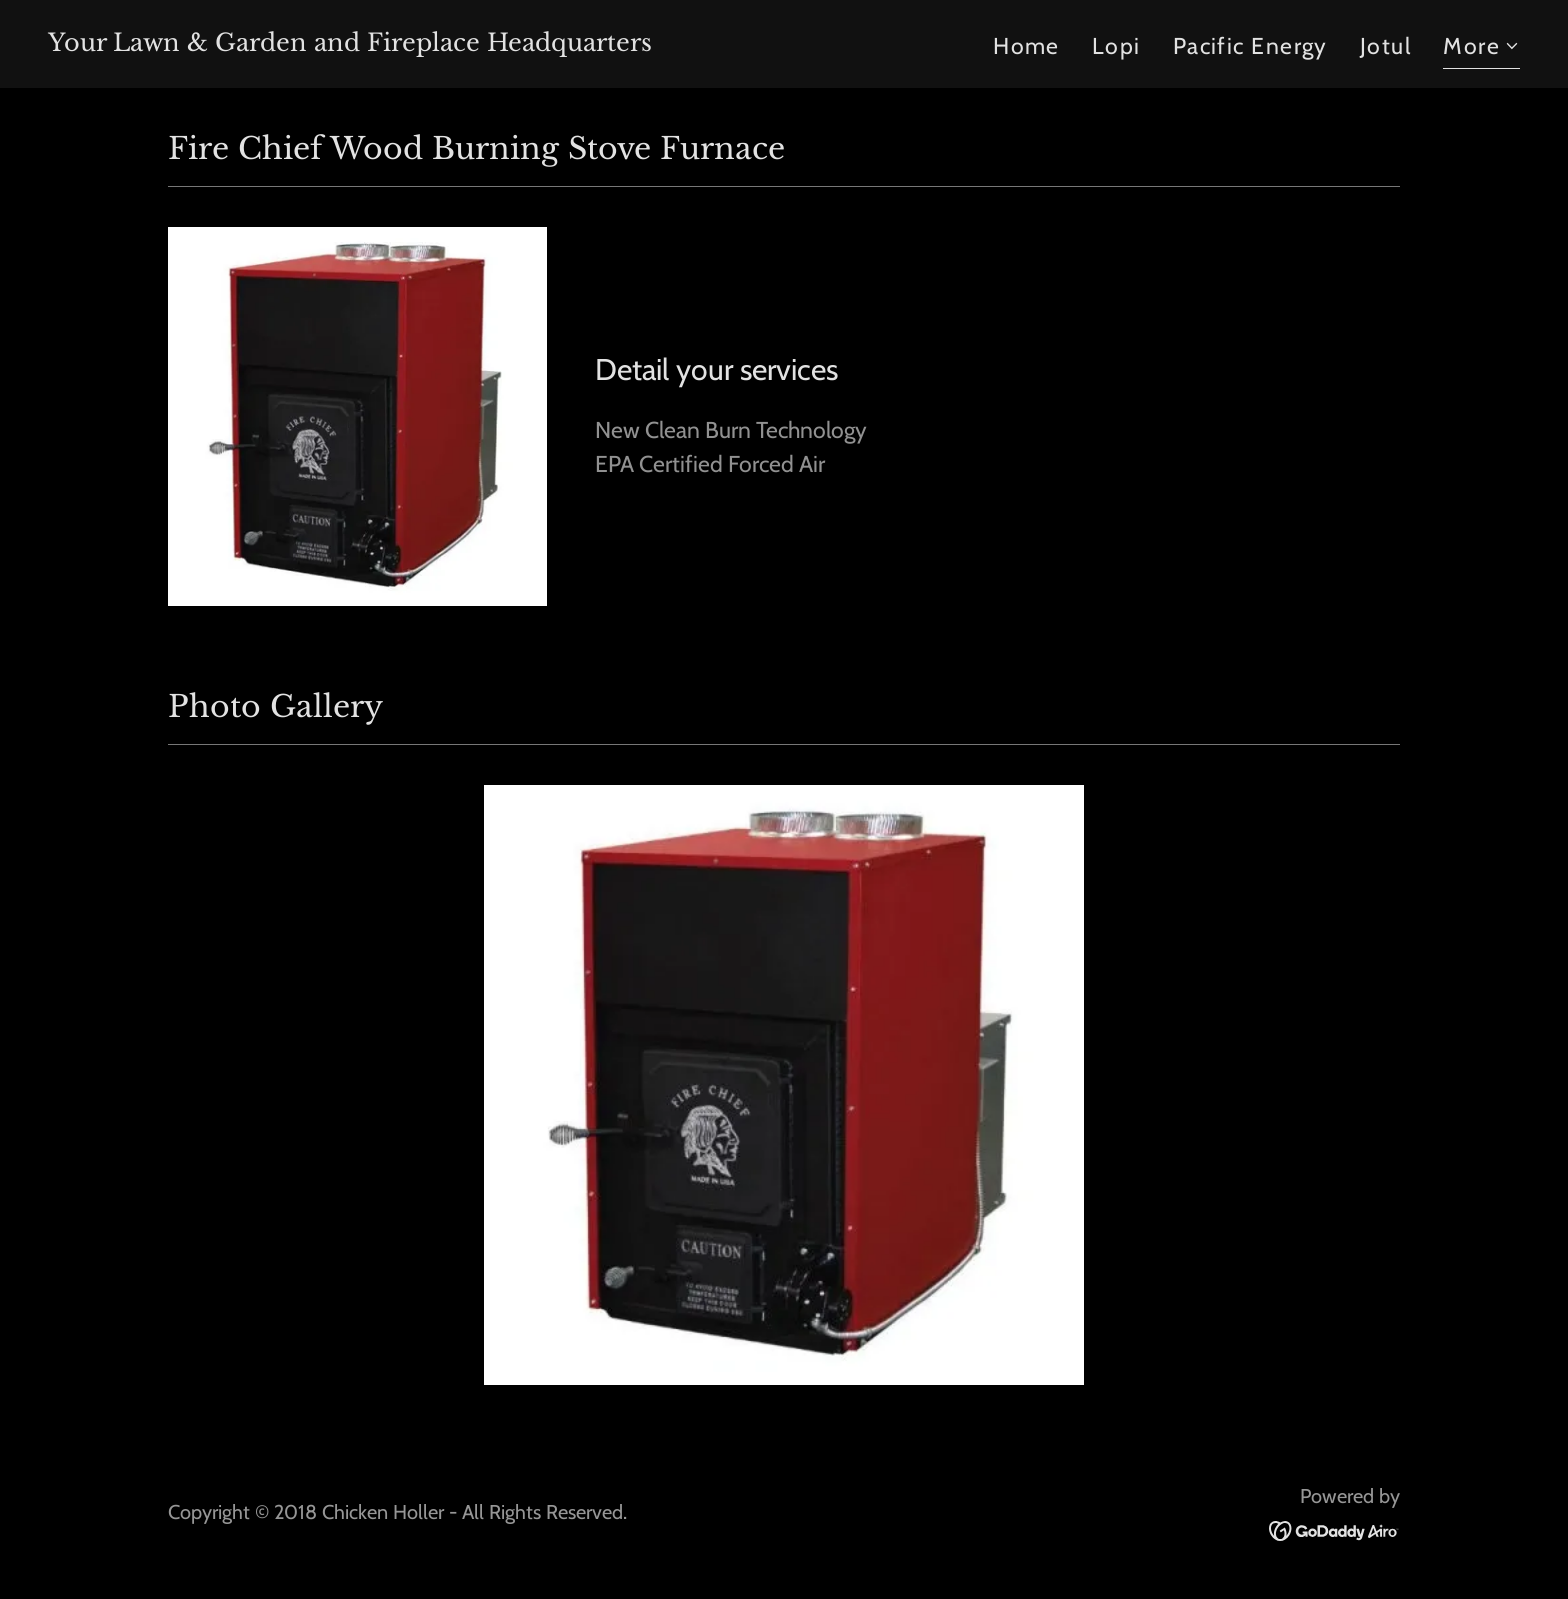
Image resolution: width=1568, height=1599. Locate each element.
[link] (350, 43)
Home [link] (1026, 46)
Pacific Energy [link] (1250, 46)
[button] (1481, 49)
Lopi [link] (1116, 46)
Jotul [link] (1385, 46)
